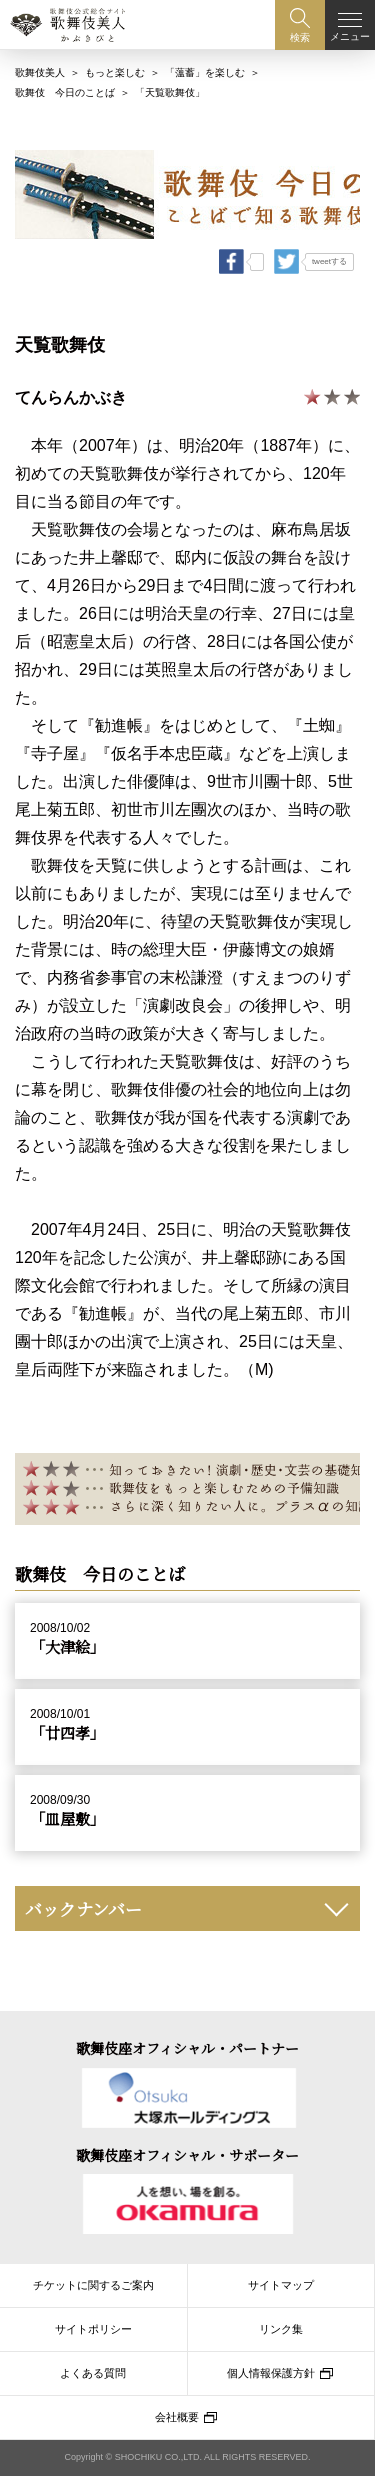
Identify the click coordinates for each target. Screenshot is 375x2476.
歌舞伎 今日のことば (65, 87)
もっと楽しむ (115, 67)
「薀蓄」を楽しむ (205, 67)
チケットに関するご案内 (93, 2285)
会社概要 (177, 2417)
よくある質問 (93, 2373)
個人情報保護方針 (271, 2373)
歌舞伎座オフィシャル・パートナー (187, 2049)
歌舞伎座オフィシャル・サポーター (187, 2155)
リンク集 (281, 2329)
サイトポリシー (93, 2329)
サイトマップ (281, 2285)
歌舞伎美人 (40, 67)
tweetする (329, 256)
